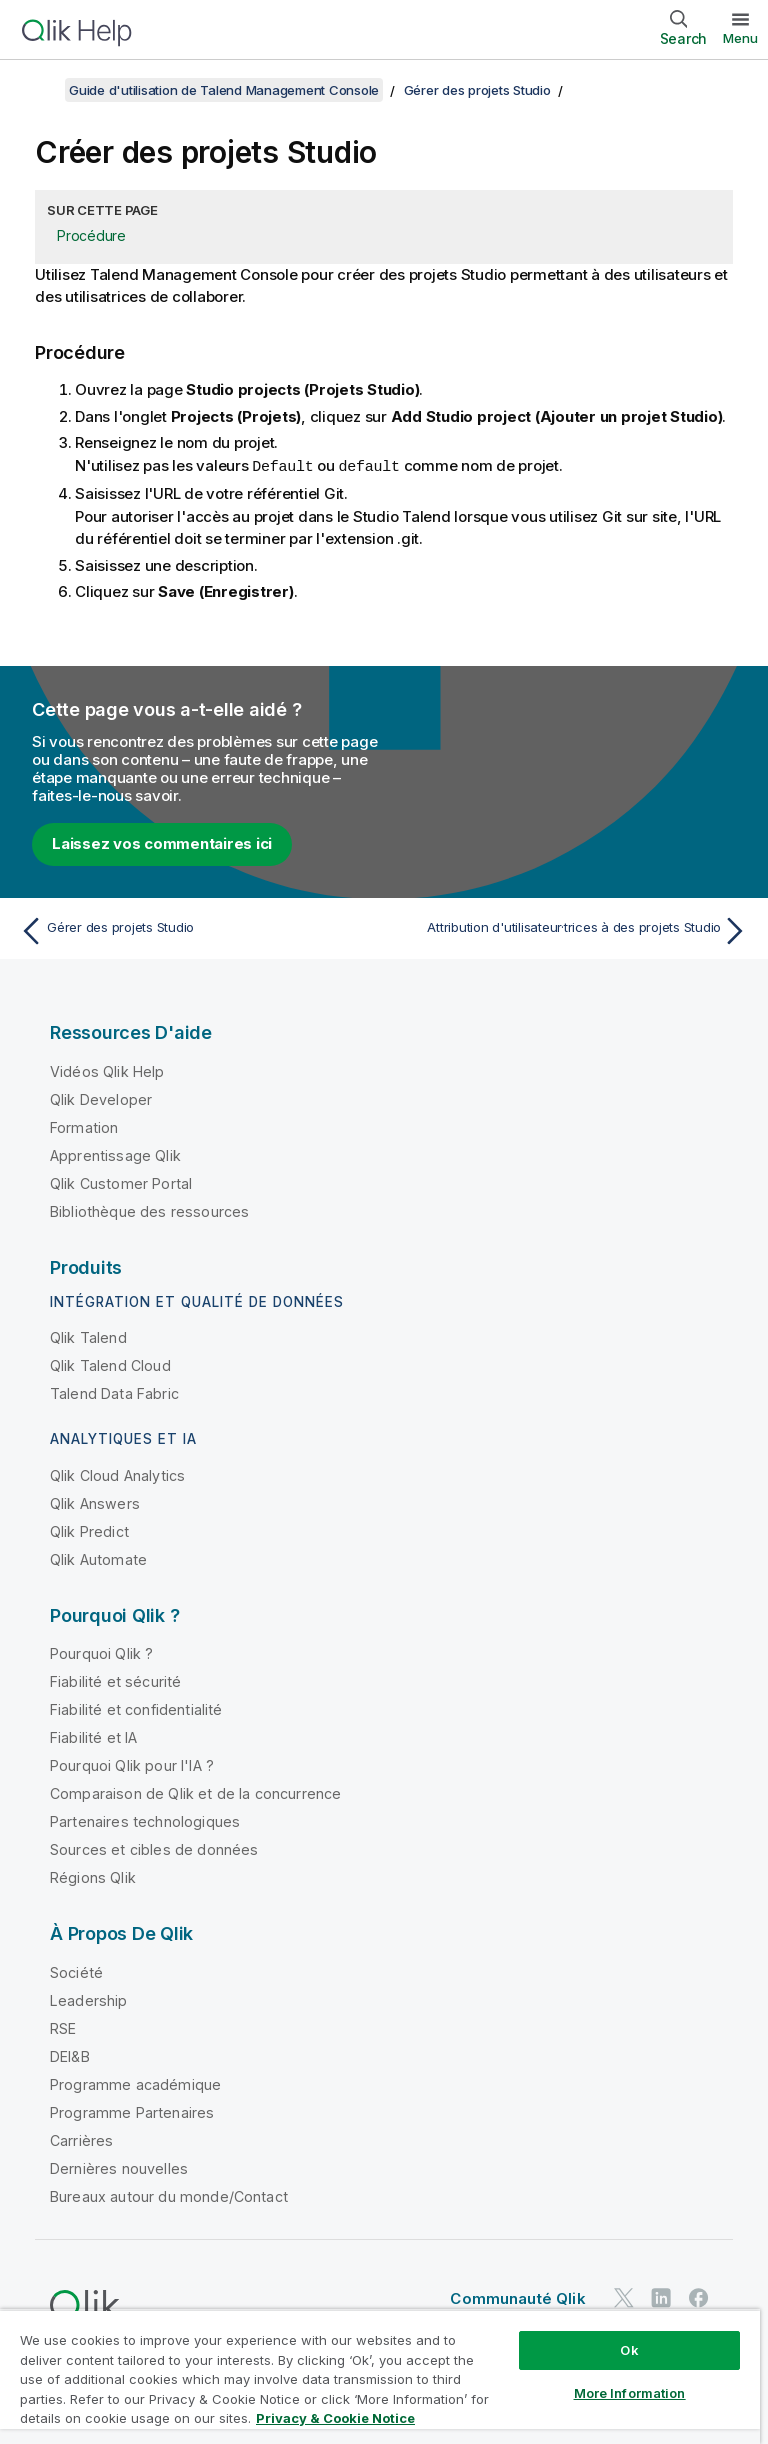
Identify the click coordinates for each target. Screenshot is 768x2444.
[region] (380, 2376)
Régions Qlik (93, 1876)
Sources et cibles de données (154, 1848)
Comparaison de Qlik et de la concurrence (195, 1792)
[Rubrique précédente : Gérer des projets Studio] (196, 930)
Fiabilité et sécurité (115, 1680)
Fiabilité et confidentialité (136, 1708)
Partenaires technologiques (145, 1820)
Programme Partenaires (132, 2111)
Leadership (89, 1999)
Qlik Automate (98, 1558)
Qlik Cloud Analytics (117, 1474)
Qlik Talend (88, 1336)
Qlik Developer (101, 1098)
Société (76, 1971)
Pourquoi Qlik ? (101, 1652)
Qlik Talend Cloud (110, 1364)
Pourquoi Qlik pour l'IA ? (132, 1764)
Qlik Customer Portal (121, 1182)
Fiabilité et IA (93, 1736)
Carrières (81, 2139)
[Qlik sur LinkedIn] (661, 2297)
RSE (63, 2027)
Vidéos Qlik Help (107, 1070)
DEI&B (70, 2055)
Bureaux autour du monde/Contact (169, 2195)
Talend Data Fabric (114, 1392)
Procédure (91, 235)
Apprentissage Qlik (115, 1154)
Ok (629, 2350)
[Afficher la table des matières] (40, 90)
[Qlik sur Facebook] (699, 2297)
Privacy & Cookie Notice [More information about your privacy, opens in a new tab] (335, 2418)
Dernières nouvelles (119, 2167)
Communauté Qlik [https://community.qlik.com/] (517, 2297)
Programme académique (135, 2083)
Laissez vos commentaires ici (162, 842)
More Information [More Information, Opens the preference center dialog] (630, 2393)
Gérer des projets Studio (477, 90)
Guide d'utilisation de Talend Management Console (224, 90)
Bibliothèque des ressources (149, 1210)
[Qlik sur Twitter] (624, 2297)
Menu (740, 38)
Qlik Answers (95, 1502)
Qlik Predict (89, 1530)
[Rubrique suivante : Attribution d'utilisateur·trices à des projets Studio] (572, 930)
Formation (84, 1126)
